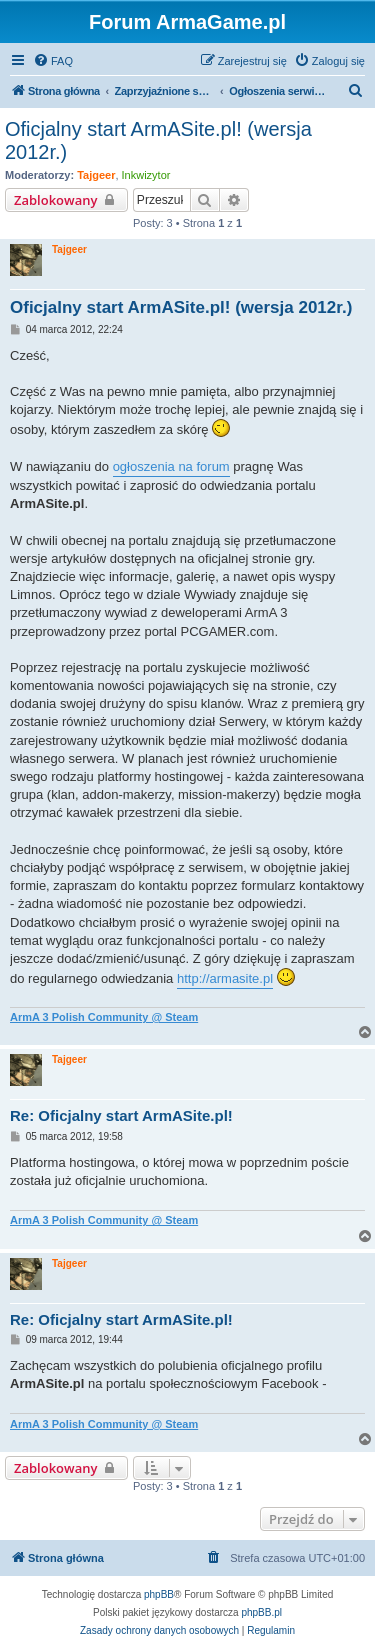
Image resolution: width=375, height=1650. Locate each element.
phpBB (159, 1594)
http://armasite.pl (225, 978)
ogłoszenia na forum (171, 466)
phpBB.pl (261, 1612)
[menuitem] (53, 61)
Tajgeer (96, 175)
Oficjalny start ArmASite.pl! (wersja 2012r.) (158, 140)
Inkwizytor (146, 175)
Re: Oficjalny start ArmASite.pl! (121, 1115)
